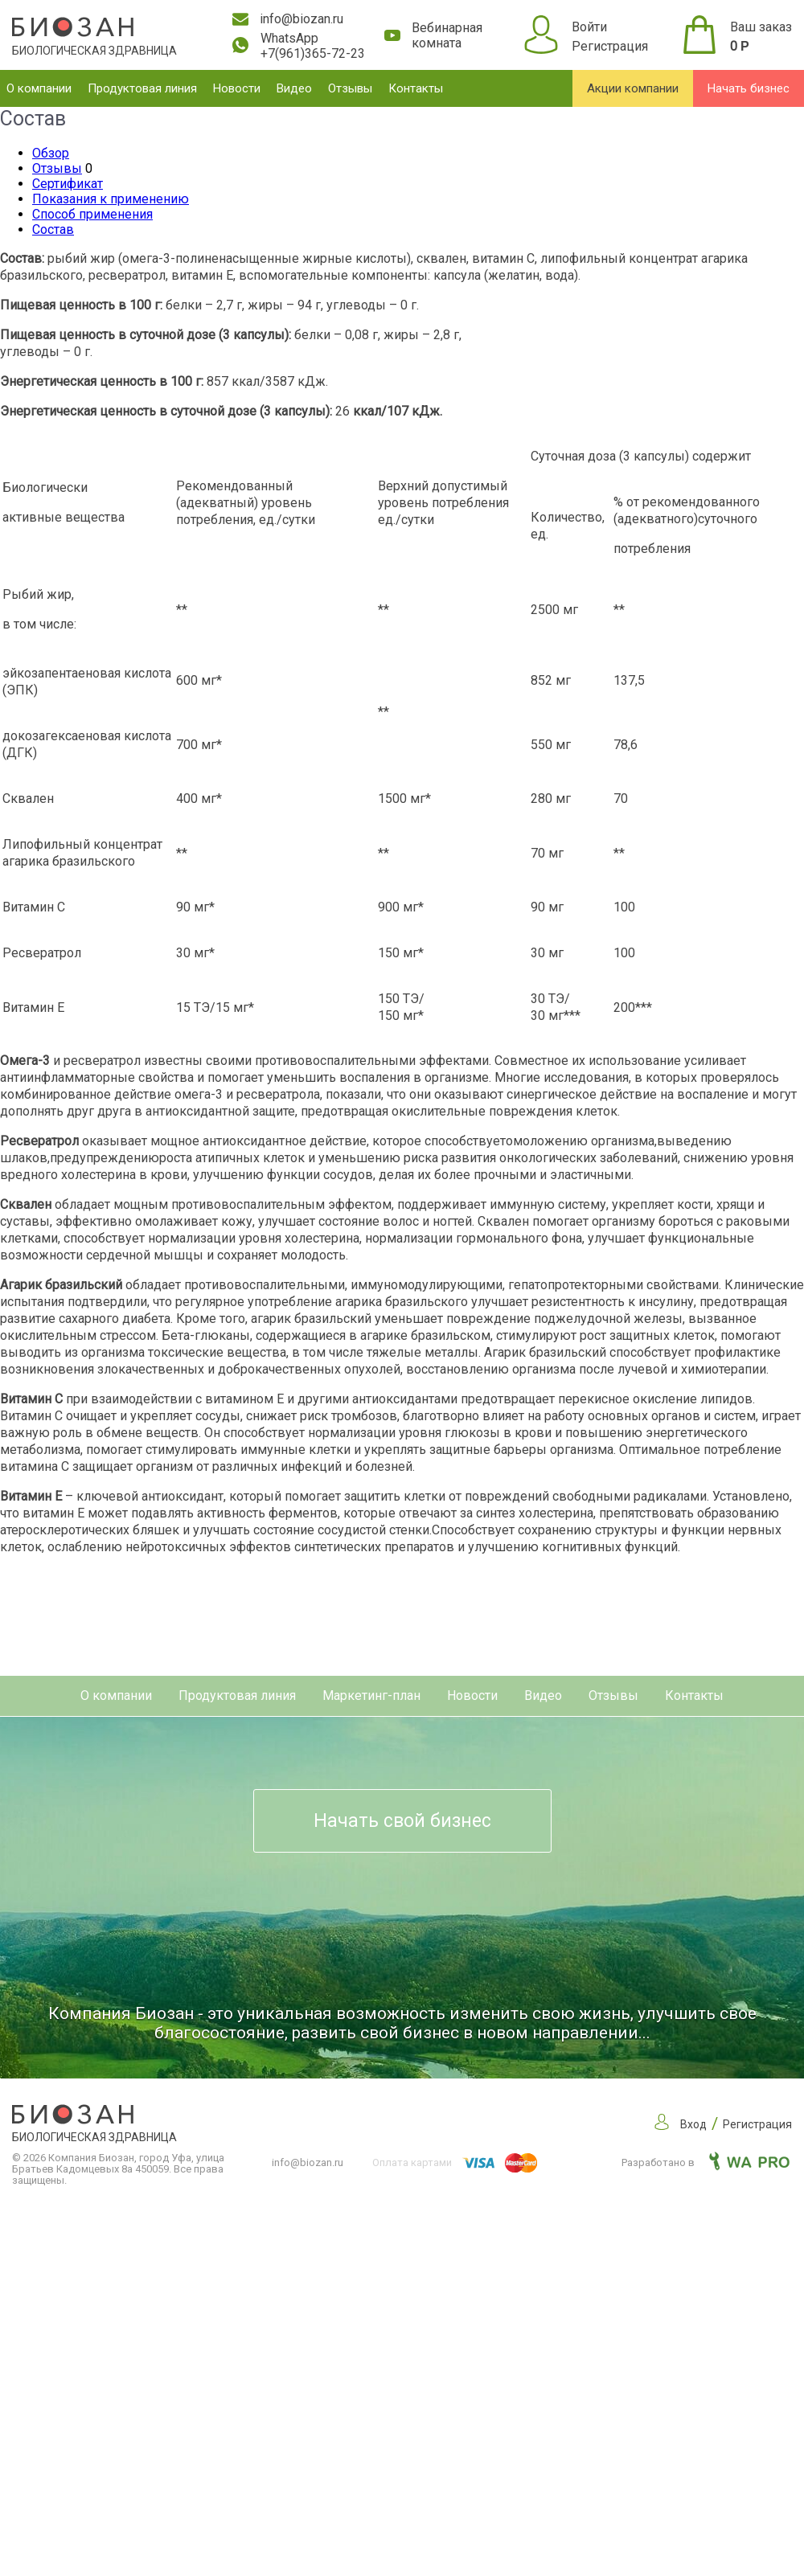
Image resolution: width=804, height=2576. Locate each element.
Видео (294, 88)
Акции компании (633, 88)
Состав (53, 229)
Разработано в (705, 2162)
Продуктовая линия (142, 88)
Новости (236, 88)
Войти (589, 27)
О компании (39, 88)
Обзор (50, 153)
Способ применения (92, 214)
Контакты (415, 88)
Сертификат (67, 183)
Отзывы (350, 88)
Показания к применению (110, 199)
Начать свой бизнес (402, 1821)
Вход (693, 2124)
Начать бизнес (749, 88)
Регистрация (610, 46)
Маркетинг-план (371, 1695)
